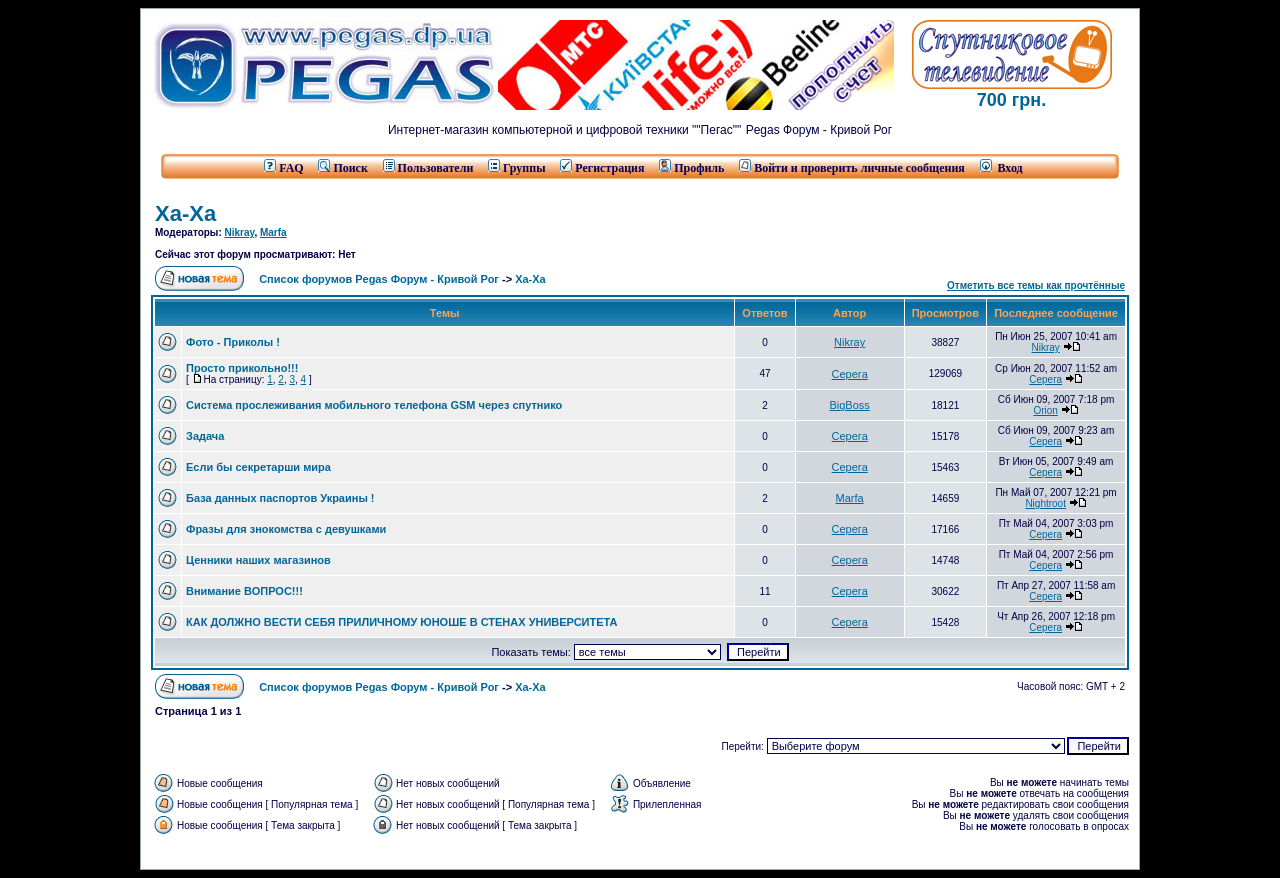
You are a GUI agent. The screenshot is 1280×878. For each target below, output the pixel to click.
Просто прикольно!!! (242, 368)
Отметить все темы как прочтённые (1036, 285)
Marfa (273, 232)
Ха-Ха (185, 213)
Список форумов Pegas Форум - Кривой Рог (379, 279)
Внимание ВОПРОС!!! (244, 591)
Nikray (240, 232)
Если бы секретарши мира (258, 467)
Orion (1045, 410)
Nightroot (1045, 503)
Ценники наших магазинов (258, 560)
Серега (850, 374)
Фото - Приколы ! (233, 342)
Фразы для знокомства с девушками (286, 529)
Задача (205, 436)
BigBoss (849, 405)
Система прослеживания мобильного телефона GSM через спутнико (374, 405)
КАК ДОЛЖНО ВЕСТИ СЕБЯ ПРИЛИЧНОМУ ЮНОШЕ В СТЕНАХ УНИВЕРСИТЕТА (402, 622)
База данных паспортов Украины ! (280, 498)
